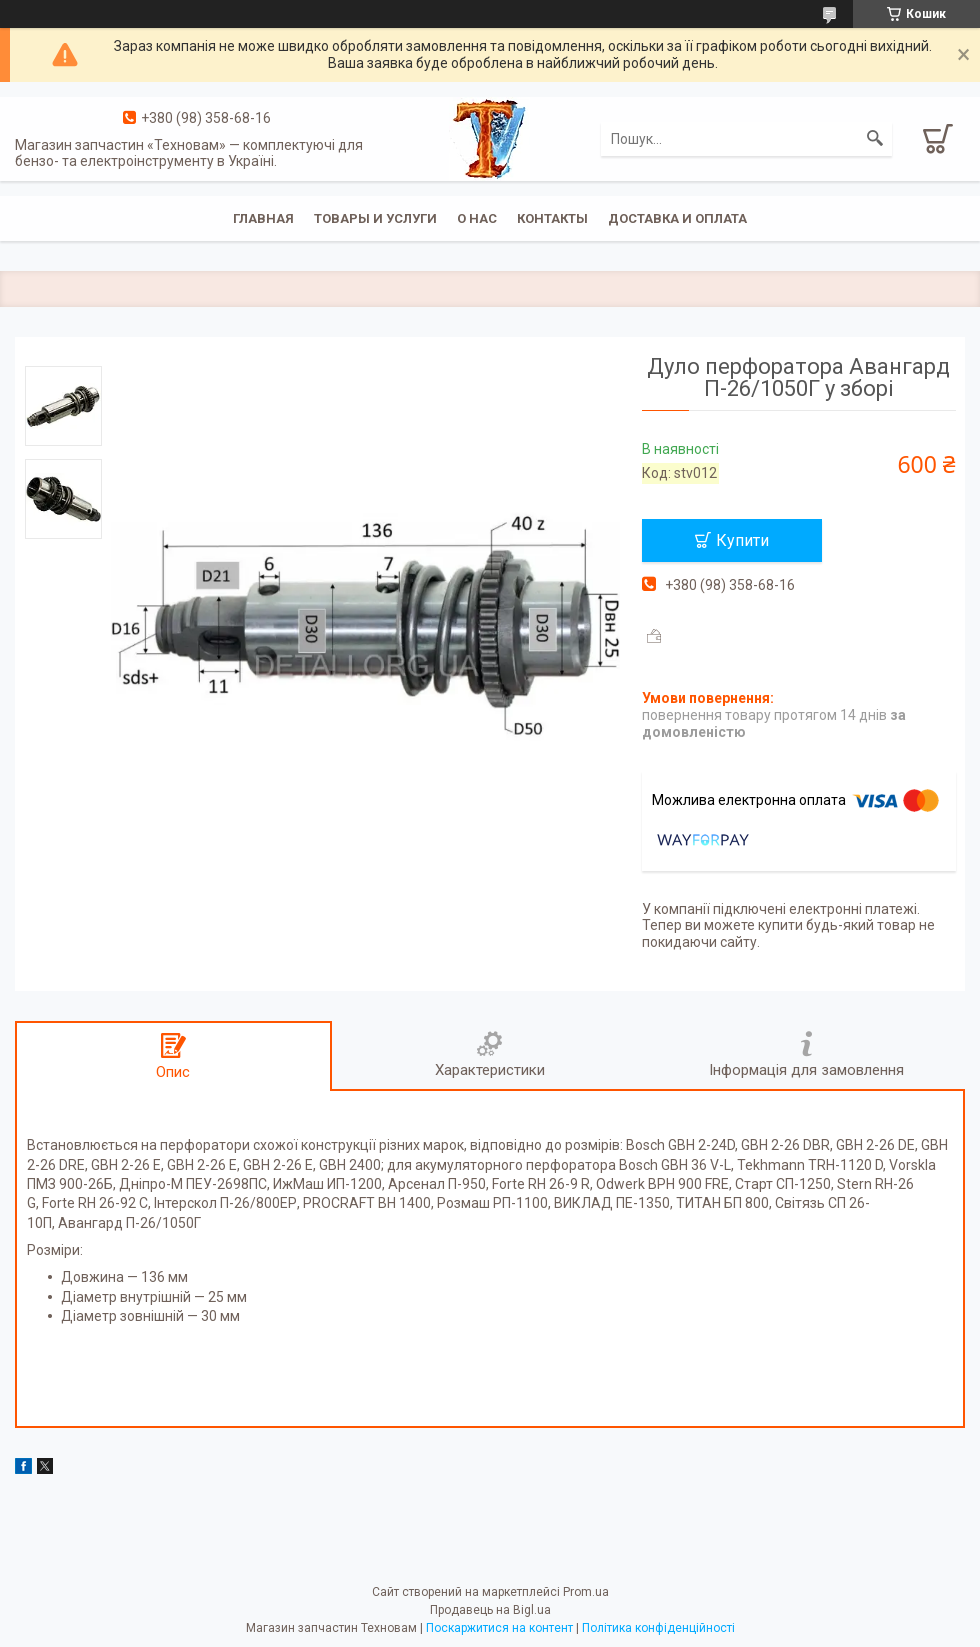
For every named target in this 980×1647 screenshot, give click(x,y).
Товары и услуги (375, 218)
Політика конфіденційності (658, 1628)
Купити (742, 540)
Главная (263, 218)
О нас (477, 218)
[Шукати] (875, 139)
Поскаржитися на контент (499, 1628)
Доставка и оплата (677, 218)
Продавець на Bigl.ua (490, 1610)
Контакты (552, 218)
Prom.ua (586, 1592)
